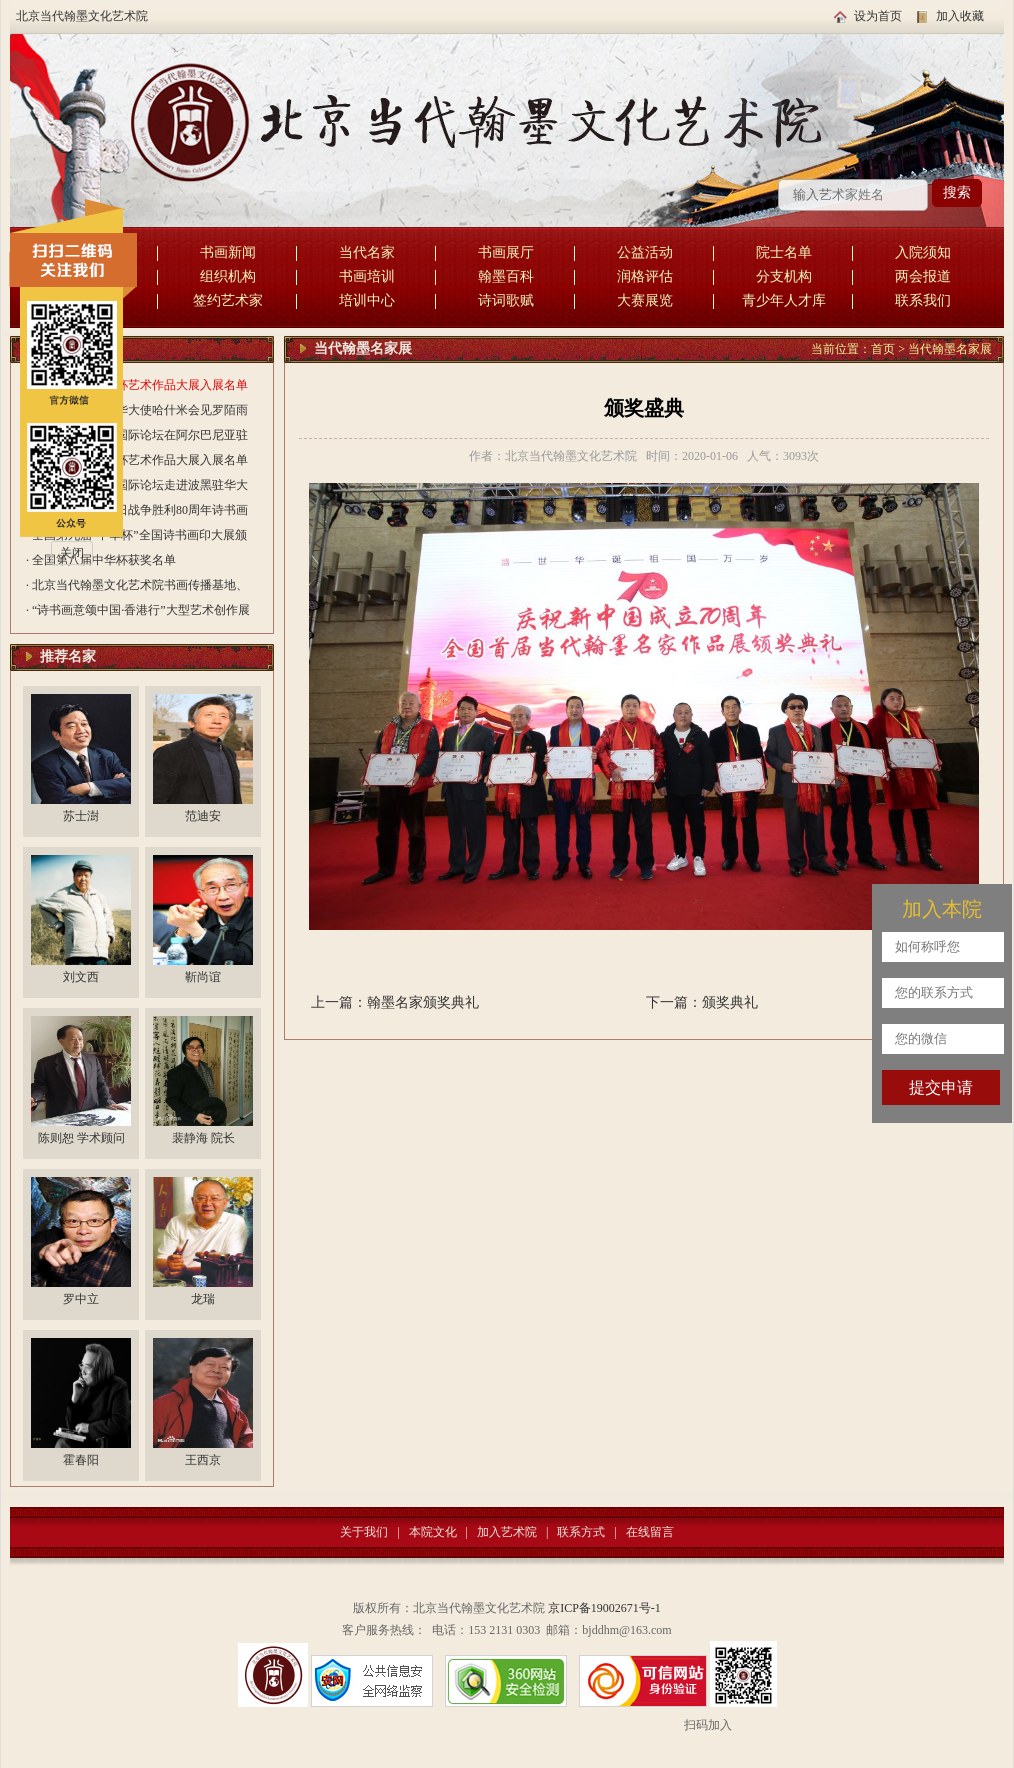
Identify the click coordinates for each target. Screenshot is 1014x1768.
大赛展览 (645, 300)
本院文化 (433, 1532)
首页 (883, 349)
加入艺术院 (507, 1532)
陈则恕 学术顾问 (81, 1138)
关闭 (72, 553)
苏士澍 (81, 816)
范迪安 (203, 816)
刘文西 (81, 977)
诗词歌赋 (506, 300)
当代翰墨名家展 (950, 349)
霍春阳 (81, 1460)
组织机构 (228, 276)
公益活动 (645, 252)
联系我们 (923, 300)
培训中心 (367, 300)
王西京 (203, 1460)
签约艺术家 (228, 300)
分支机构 (784, 276)
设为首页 (878, 16)
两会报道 (923, 276)
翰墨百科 (506, 276)
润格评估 (645, 276)
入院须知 (923, 252)
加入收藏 (960, 16)
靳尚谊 (203, 977)
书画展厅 (506, 252)
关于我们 (364, 1532)
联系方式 (581, 1532)
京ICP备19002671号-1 (604, 1608)
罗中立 (81, 1299)
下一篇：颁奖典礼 (702, 1002)
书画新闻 (228, 252)
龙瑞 (203, 1299)
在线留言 (650, 1532)
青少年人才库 (784, 300)
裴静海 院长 (203, 1138)
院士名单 (784, 252)
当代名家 (367, 252)
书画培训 (367, 276)
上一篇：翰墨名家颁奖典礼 (395, 1002)
